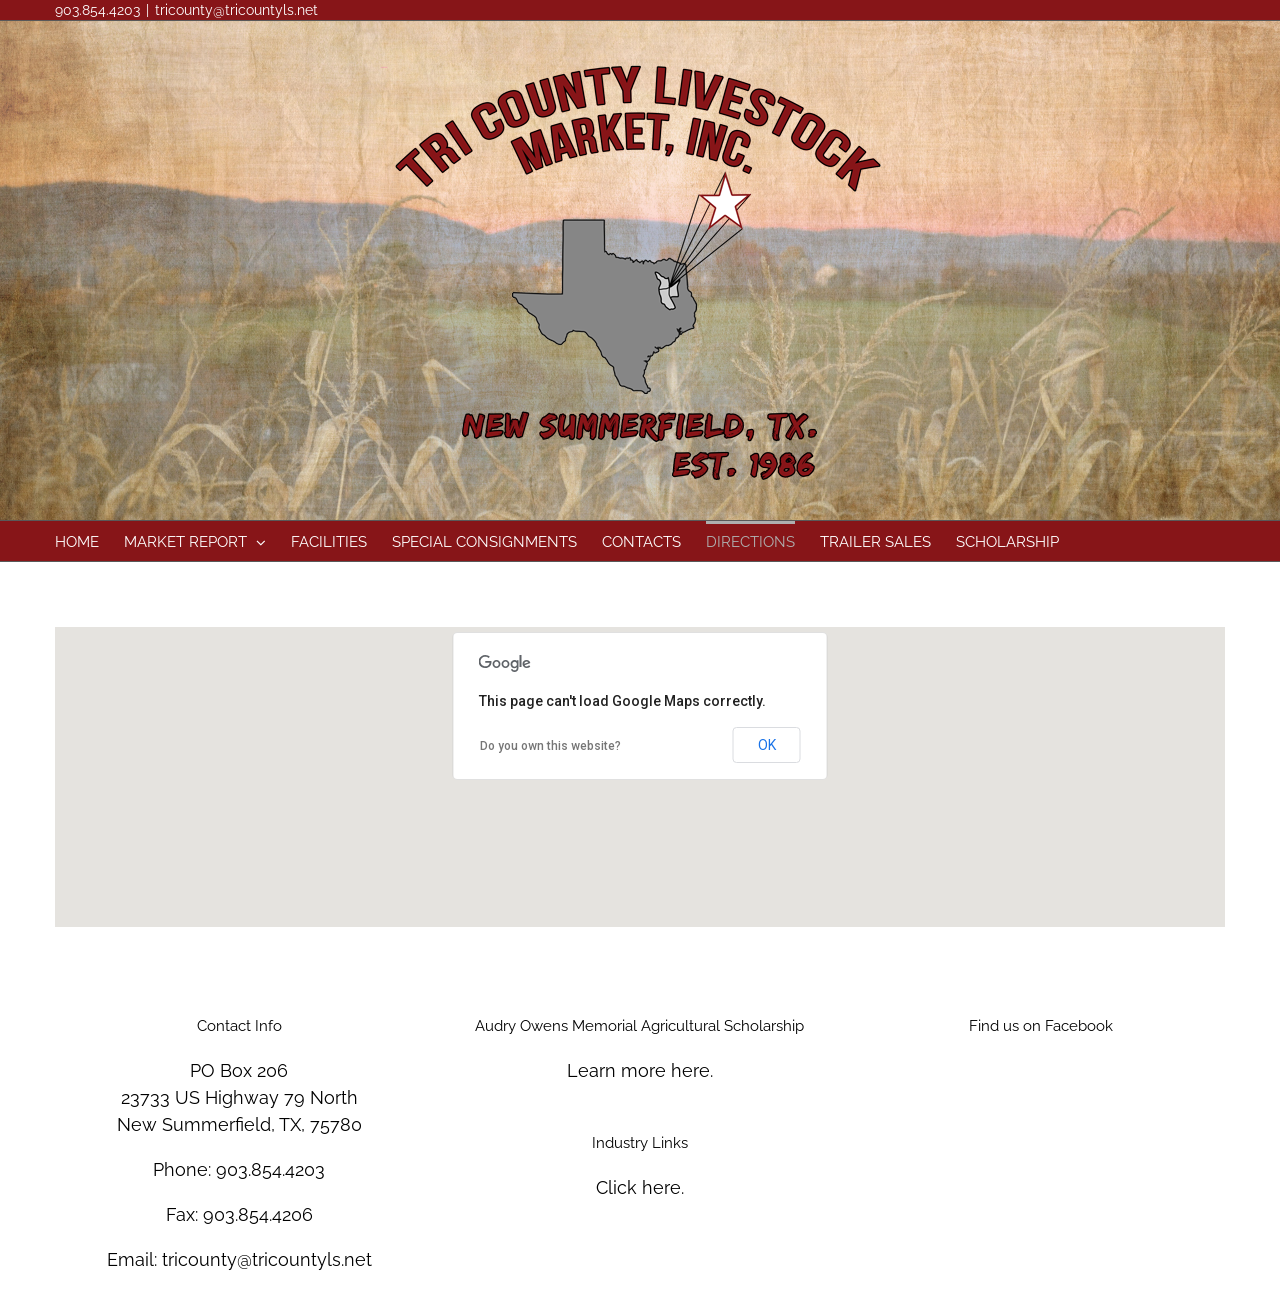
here (690, 1070)
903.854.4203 (270, 1169)
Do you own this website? (550, 746)
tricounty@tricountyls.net (236, 10)
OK (767, 745)
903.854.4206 (258, 1214)
